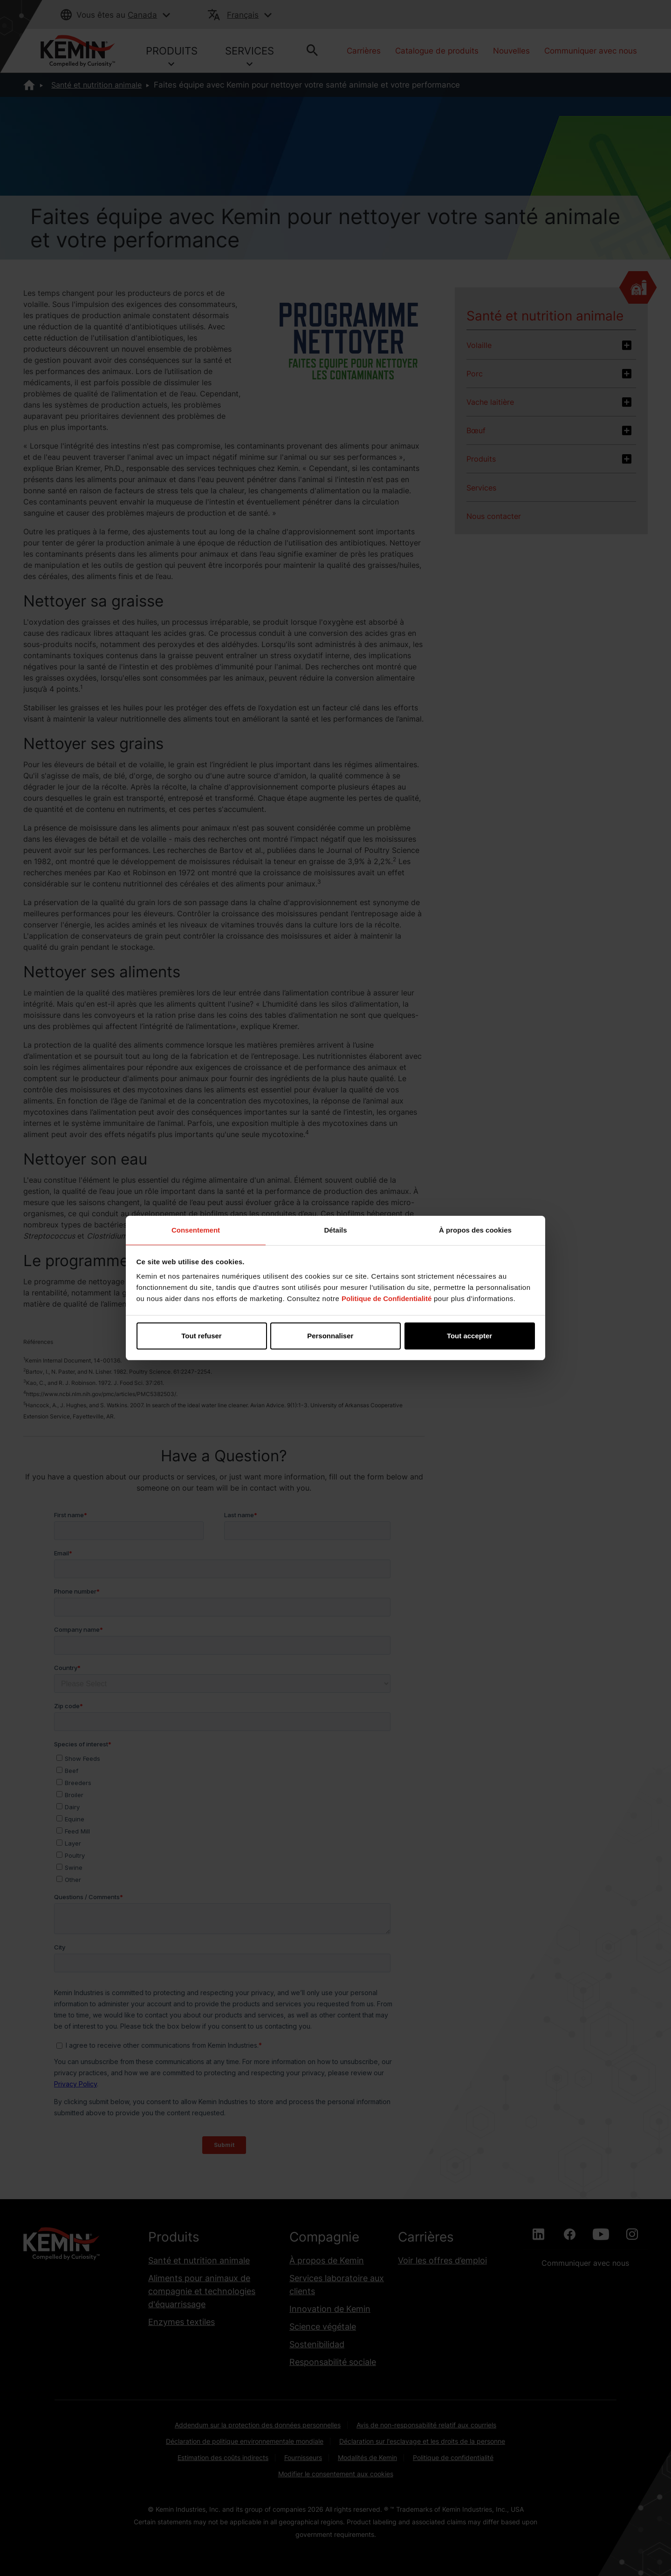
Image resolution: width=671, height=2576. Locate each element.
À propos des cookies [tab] (475, 1230)
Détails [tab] (335, 1230)
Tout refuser (201, 1336)
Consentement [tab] (195, 1230)
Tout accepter (469, 1336)
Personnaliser (335, 1336)
